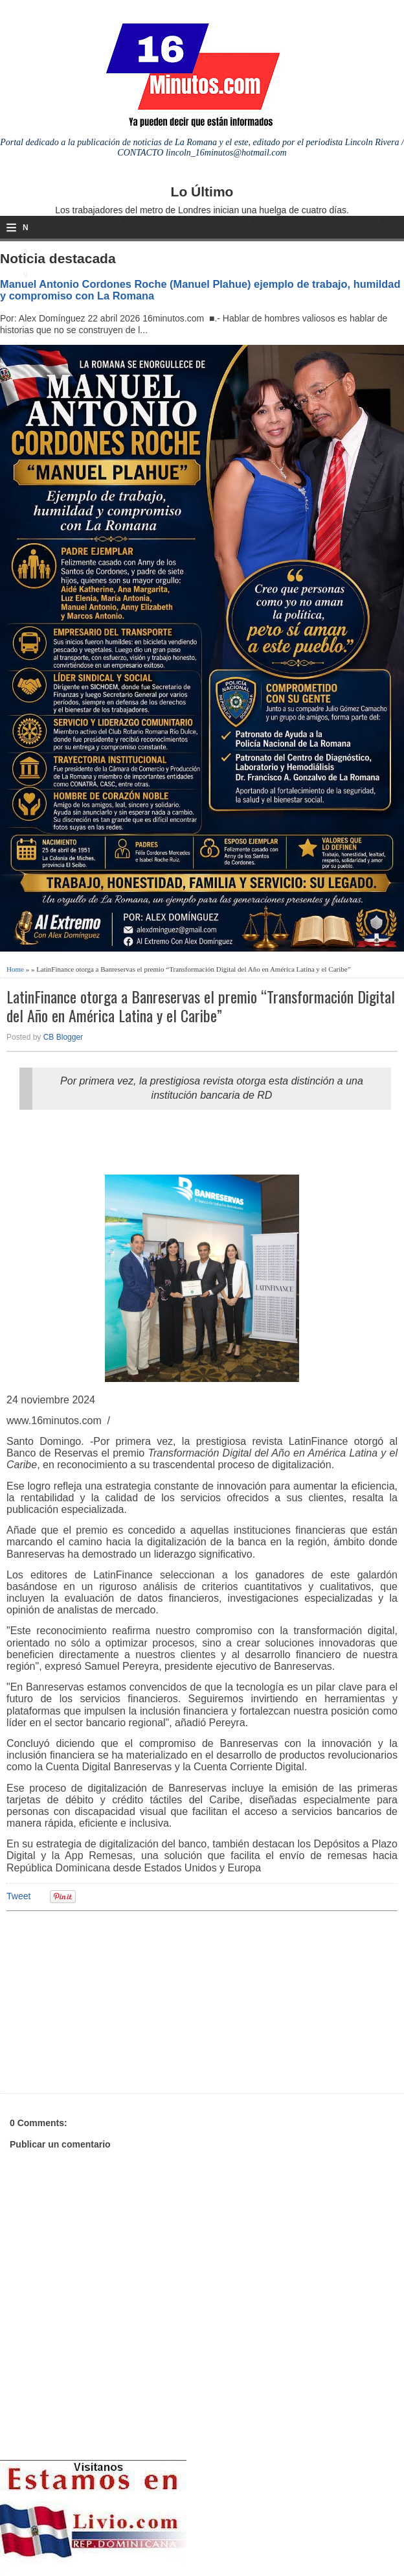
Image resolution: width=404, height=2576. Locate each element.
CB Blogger (63, 1037)
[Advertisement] (107, 2000)
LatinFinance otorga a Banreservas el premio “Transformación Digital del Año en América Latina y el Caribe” (200, 1006)
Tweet (18, 1896)
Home (15, 969)
